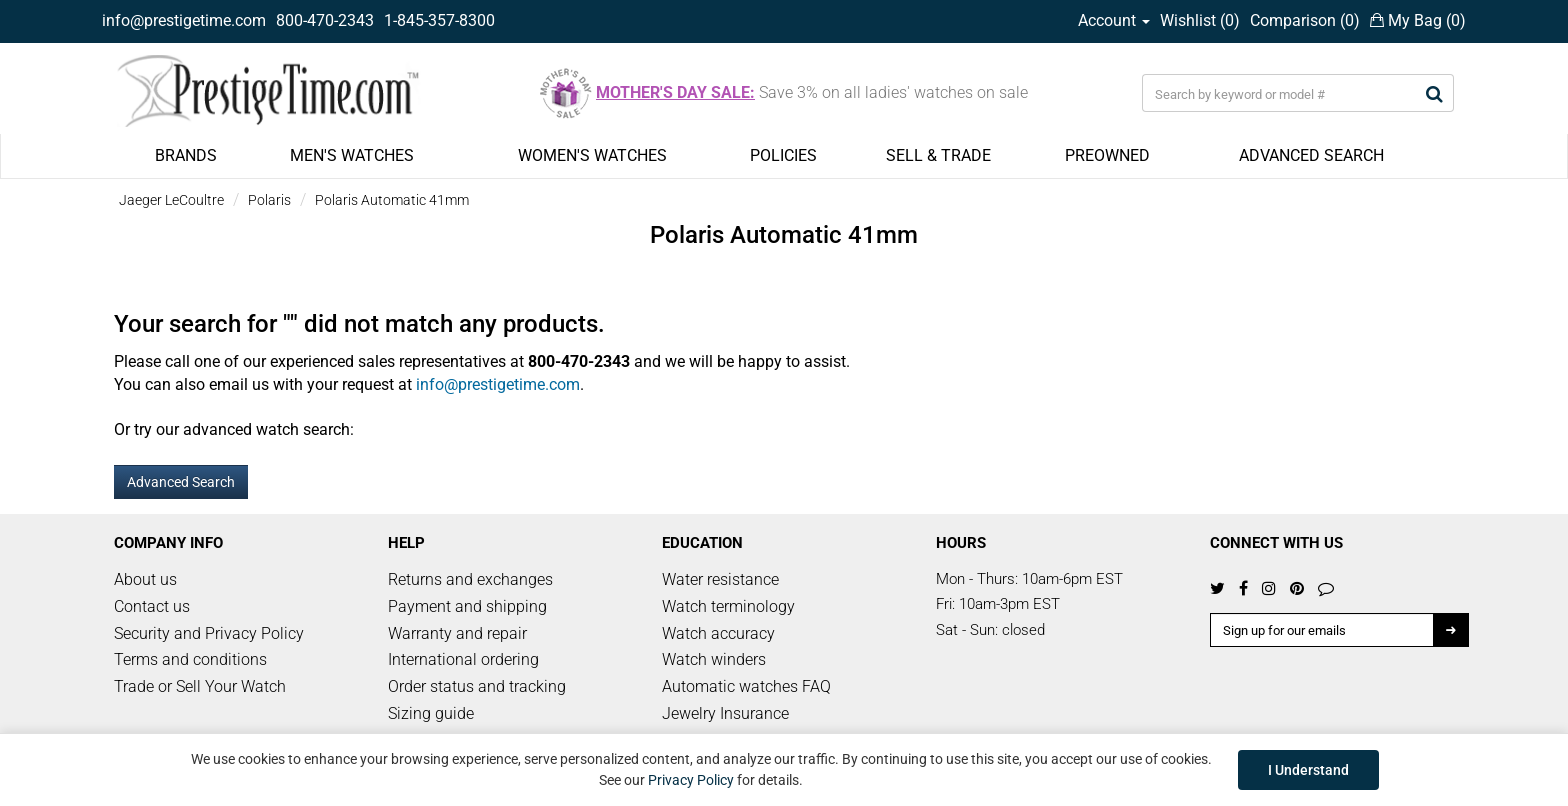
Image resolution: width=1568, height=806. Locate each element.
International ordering (463, 659)
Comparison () (1305, 20)
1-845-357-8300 (439, 20)
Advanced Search (181, 482)
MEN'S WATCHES (352, 155)
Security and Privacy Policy (209, 633)
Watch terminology (728, 606)
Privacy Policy (691, 780)
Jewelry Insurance (725, 713)
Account (1114, 20)
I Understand (1308, 770)
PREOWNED (1107, 155)
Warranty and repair (457, 633)
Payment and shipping (467, 606)
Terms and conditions (190, 659)
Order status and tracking (477, 686)
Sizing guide (431, 713)
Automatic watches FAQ (746, 686)
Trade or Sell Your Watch (200, 686)
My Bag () (1418, 20)
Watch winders (714, 659)
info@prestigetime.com (184, 20)
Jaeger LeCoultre (171, 200)
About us (145, 579)
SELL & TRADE (938, 155)
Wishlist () (1200, 20)
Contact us (152, 606)
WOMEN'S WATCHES (592, 155)
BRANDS (186, 155)
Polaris (269, 200)
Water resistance (720, 579)
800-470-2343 (325, 20)
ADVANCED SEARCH (1311, 155)
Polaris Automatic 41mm (392, 200)
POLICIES (783, 155)
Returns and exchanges (470, 579)
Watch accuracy (718, 633)
